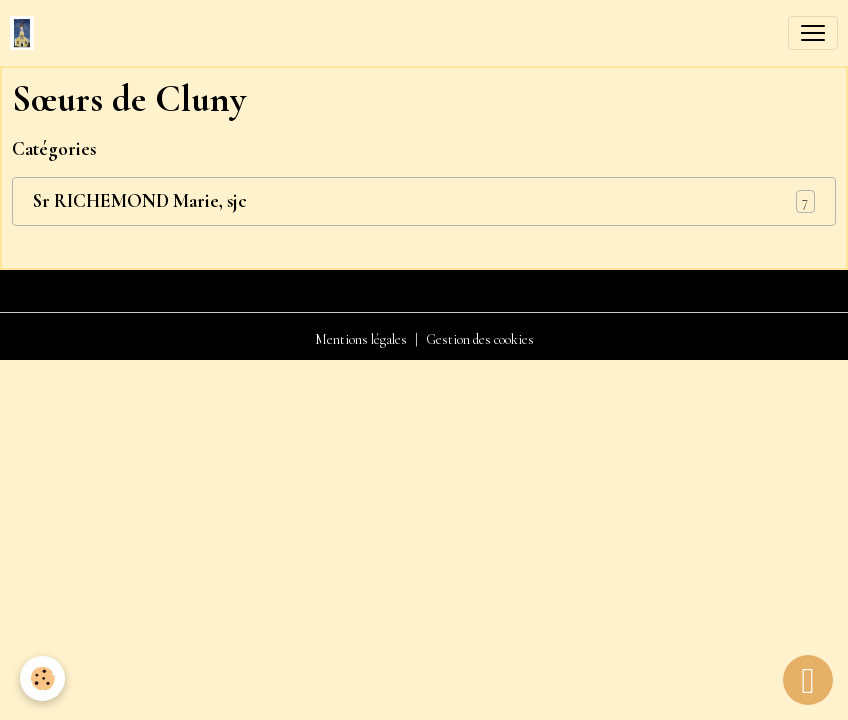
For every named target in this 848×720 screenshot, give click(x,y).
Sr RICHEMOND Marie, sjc (140, 201)
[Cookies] (42, 678)
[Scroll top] (808, 680)
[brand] (26, 33)
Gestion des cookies (480, 339)
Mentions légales (361, 339)
